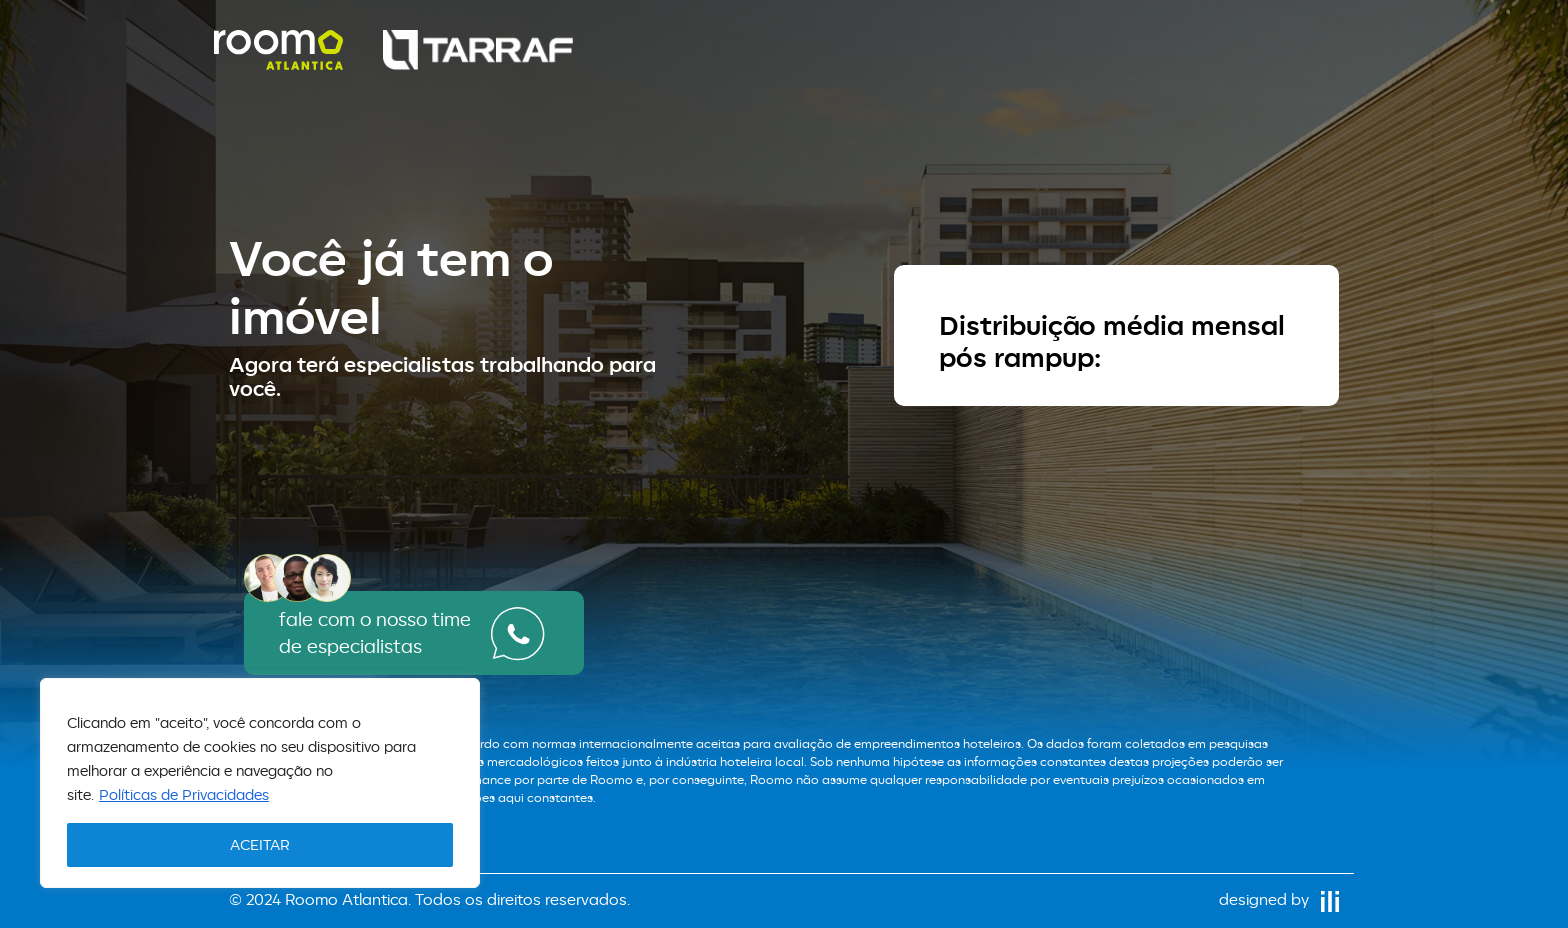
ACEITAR (260, 844)
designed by (1279, 899)
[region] (260, 783)
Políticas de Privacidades (184, 794)
